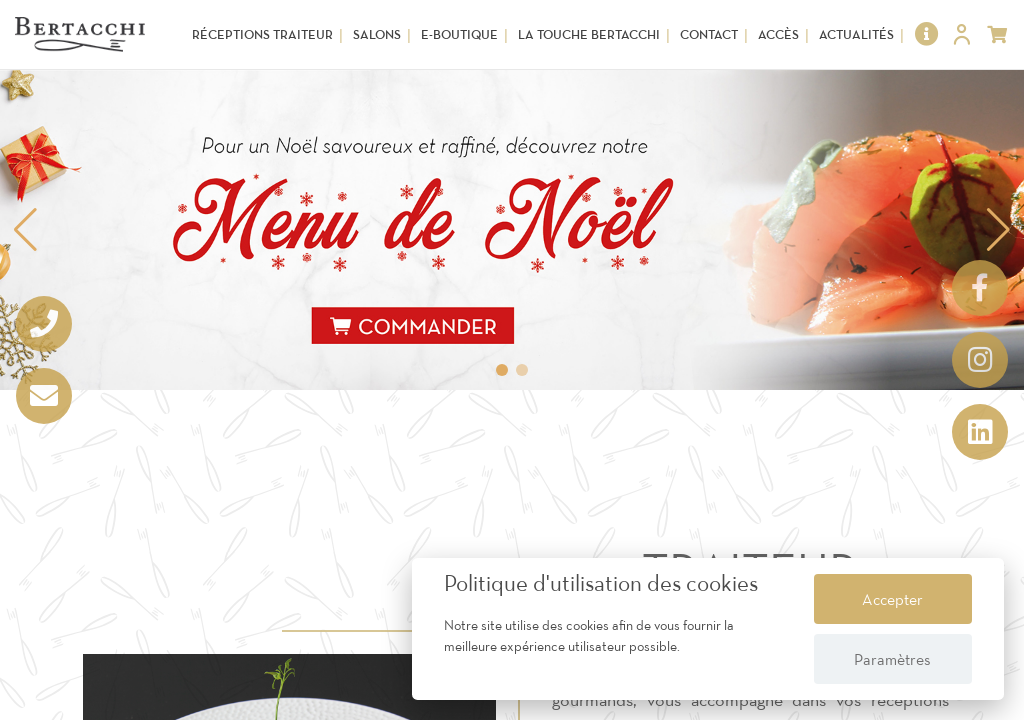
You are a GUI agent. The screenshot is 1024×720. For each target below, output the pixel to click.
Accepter (892, 599)
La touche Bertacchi (589, 34)
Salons (377, 34)
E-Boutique (459, 34)
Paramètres (892, 659)
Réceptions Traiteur (262, 34)
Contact (709, 34)
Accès (778, 34)
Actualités (856, 34)
